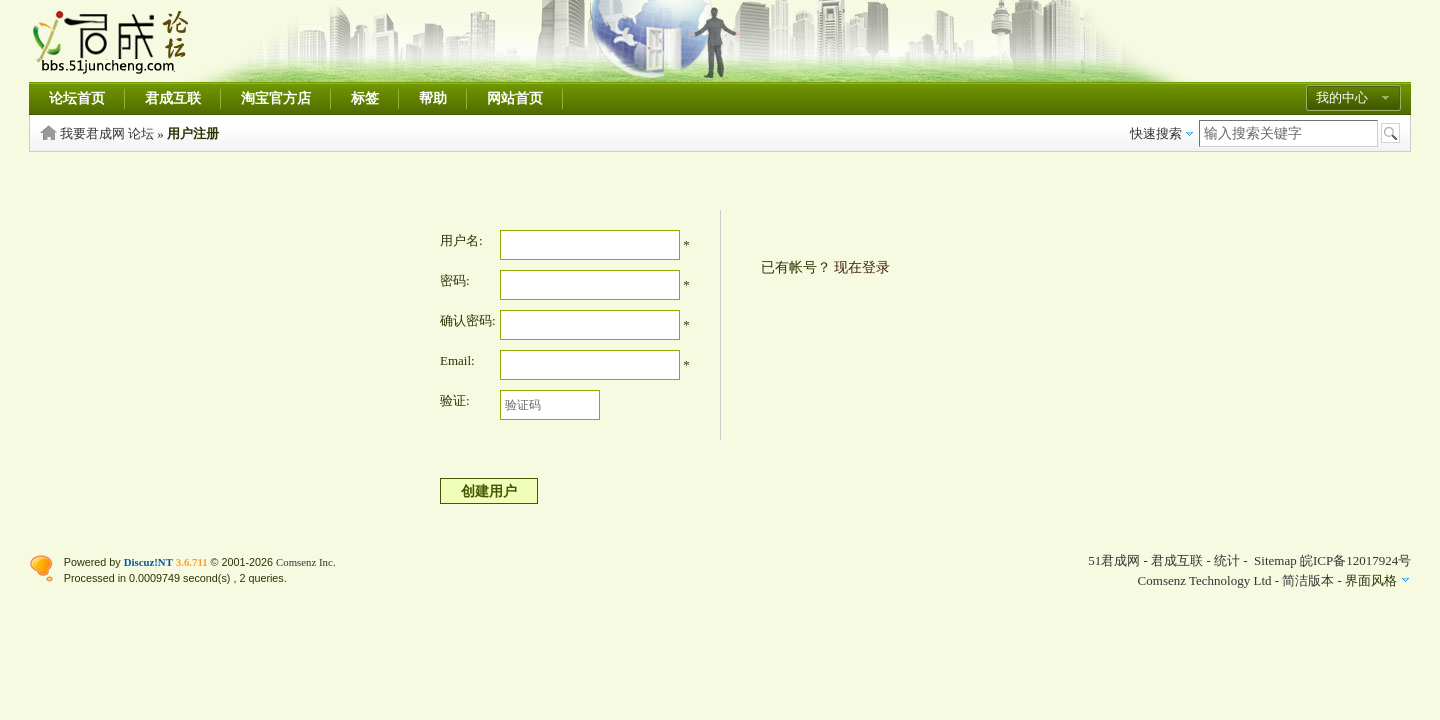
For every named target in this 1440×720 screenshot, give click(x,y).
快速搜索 (1156, 133)
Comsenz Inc (304, 562)
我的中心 (1342, 97)
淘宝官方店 (276, 98)
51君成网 (1114, 560)
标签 (365, 98)
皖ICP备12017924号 (1355, 560)
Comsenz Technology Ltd (1205, 580)
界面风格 (1371, 580)
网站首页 (515, 98)
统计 (1227, 560)
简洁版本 (1308, 580)
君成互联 (173, 98)
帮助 (433, 98)
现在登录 (862, 267)
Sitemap (1275, 560)
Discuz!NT (148, 562)
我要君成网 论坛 (107, 133)
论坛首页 (77, 98)
